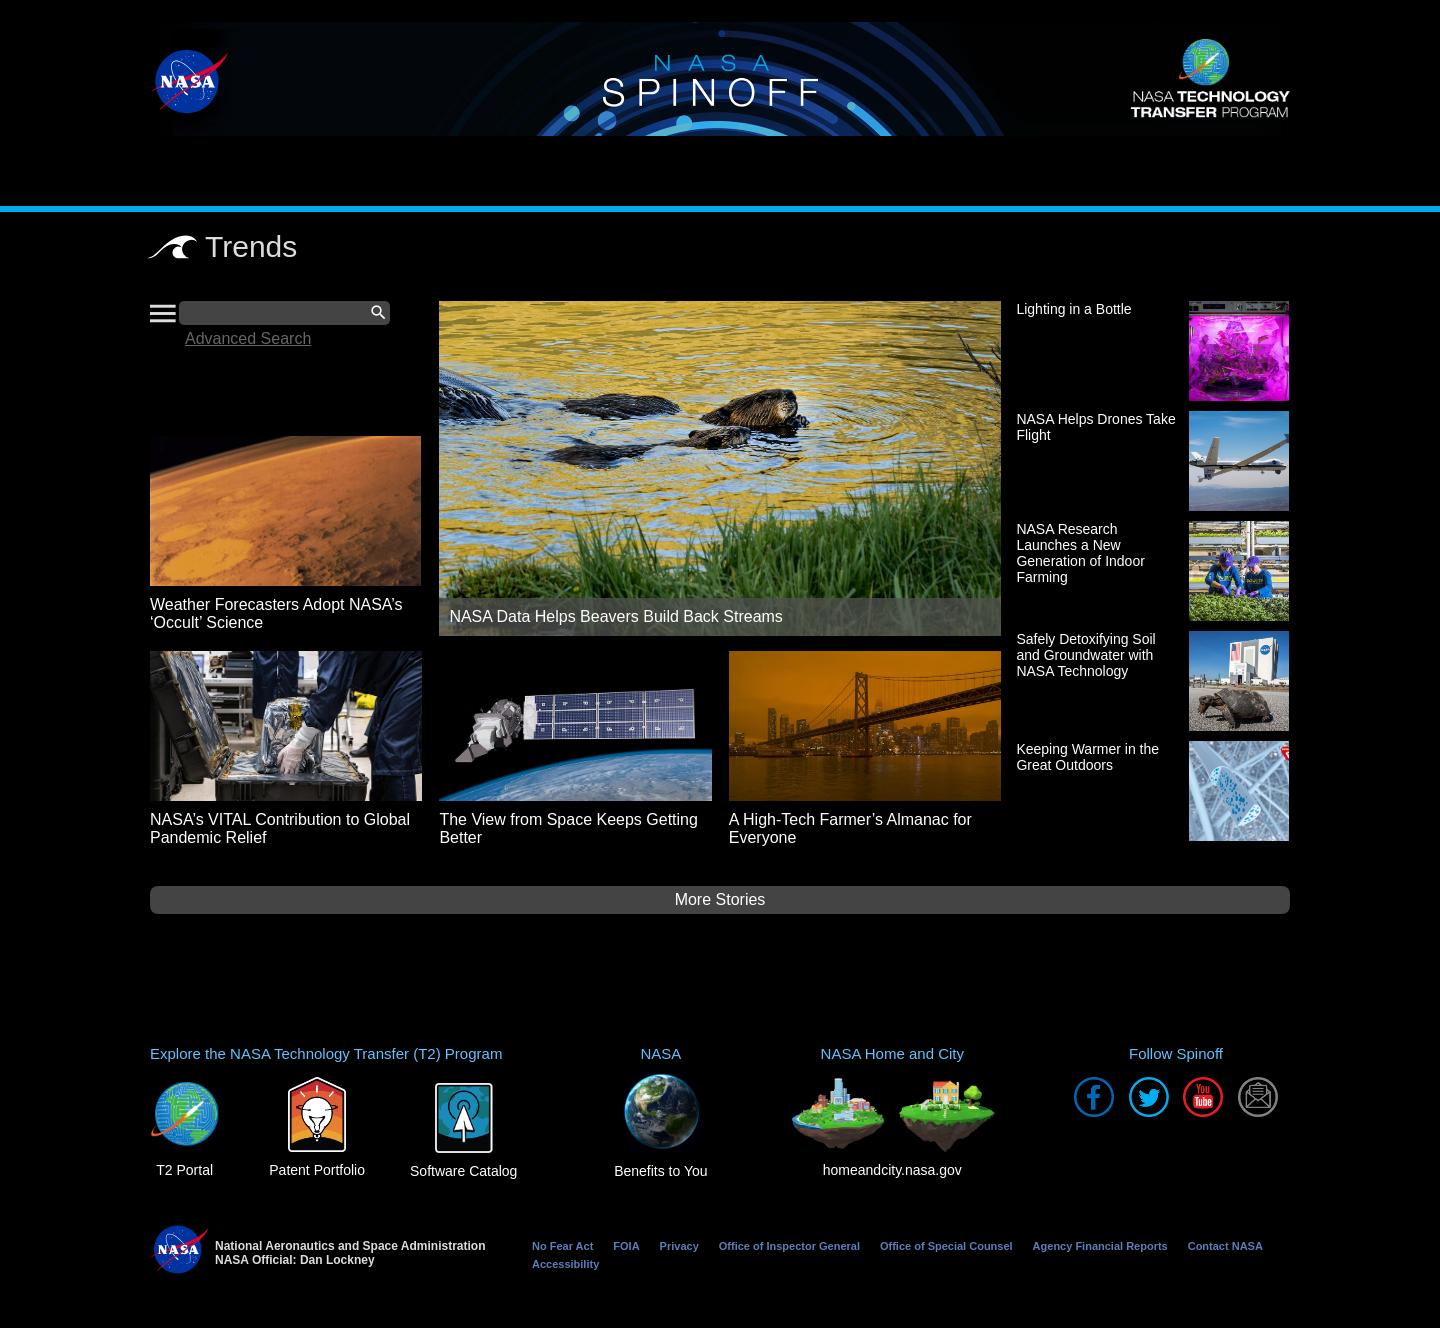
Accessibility (565, 1264)
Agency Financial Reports (1100, 1246)
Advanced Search (248, 338)
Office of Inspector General (789, 1246)
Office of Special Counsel (946, 1246)
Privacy (679, 1246)
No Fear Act (562, 1246)
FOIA (626, 1246)
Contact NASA (1225, 1246)
